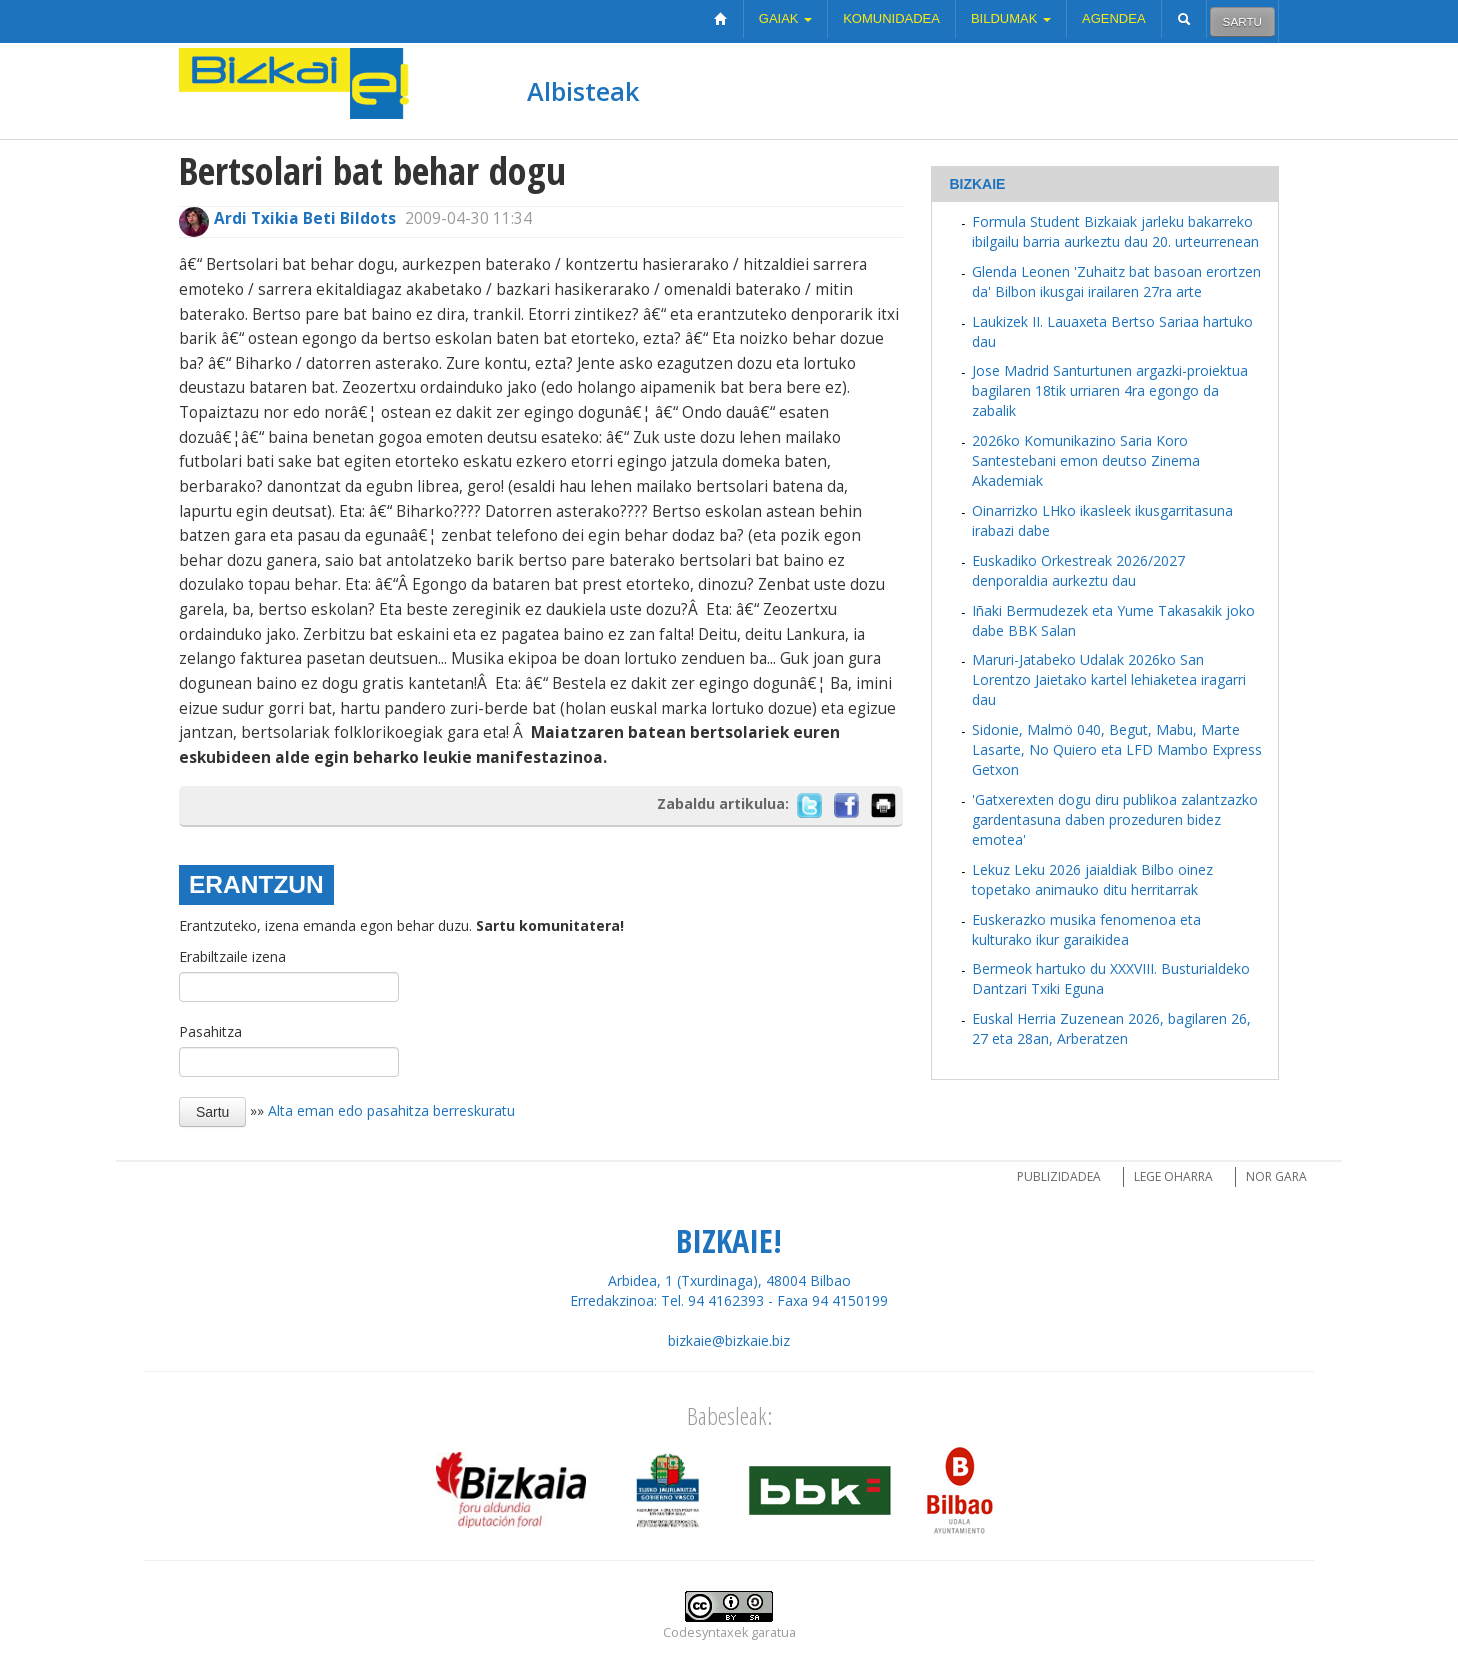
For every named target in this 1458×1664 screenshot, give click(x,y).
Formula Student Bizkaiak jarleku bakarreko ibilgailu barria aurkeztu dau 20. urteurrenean (1115, 231)
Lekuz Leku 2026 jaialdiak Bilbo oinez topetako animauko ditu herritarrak (1092, 879)
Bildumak (1011, 18)
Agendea (1114, 18)
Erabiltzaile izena (232, 956)
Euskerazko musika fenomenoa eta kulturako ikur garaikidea (1086, 929)
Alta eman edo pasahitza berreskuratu (391, 1110)
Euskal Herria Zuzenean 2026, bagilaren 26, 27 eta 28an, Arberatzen (1111, 1028)
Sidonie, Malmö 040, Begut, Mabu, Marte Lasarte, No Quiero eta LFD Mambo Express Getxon (1117, 749)
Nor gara (1276, 1176)
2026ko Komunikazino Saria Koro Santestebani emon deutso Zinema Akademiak (1086, 460)
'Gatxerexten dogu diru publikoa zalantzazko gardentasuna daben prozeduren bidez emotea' (1115, 819)
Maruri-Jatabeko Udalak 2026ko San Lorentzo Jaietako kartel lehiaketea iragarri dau (1109, 679)
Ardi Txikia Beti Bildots (305, 218)
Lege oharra (1173, 1176)
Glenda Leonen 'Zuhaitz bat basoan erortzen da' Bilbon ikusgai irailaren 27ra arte (1116, 281)
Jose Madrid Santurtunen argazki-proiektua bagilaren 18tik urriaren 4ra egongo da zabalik (1110, 390)
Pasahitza (210, 1031)
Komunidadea (891, 18)
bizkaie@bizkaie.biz (729, 1340)
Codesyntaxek (705, 1632)
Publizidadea (1059, 1176)
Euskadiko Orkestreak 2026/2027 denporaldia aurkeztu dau (1078, 570)
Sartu (1242, 21)
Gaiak (785, 18)
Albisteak (583, 91)
